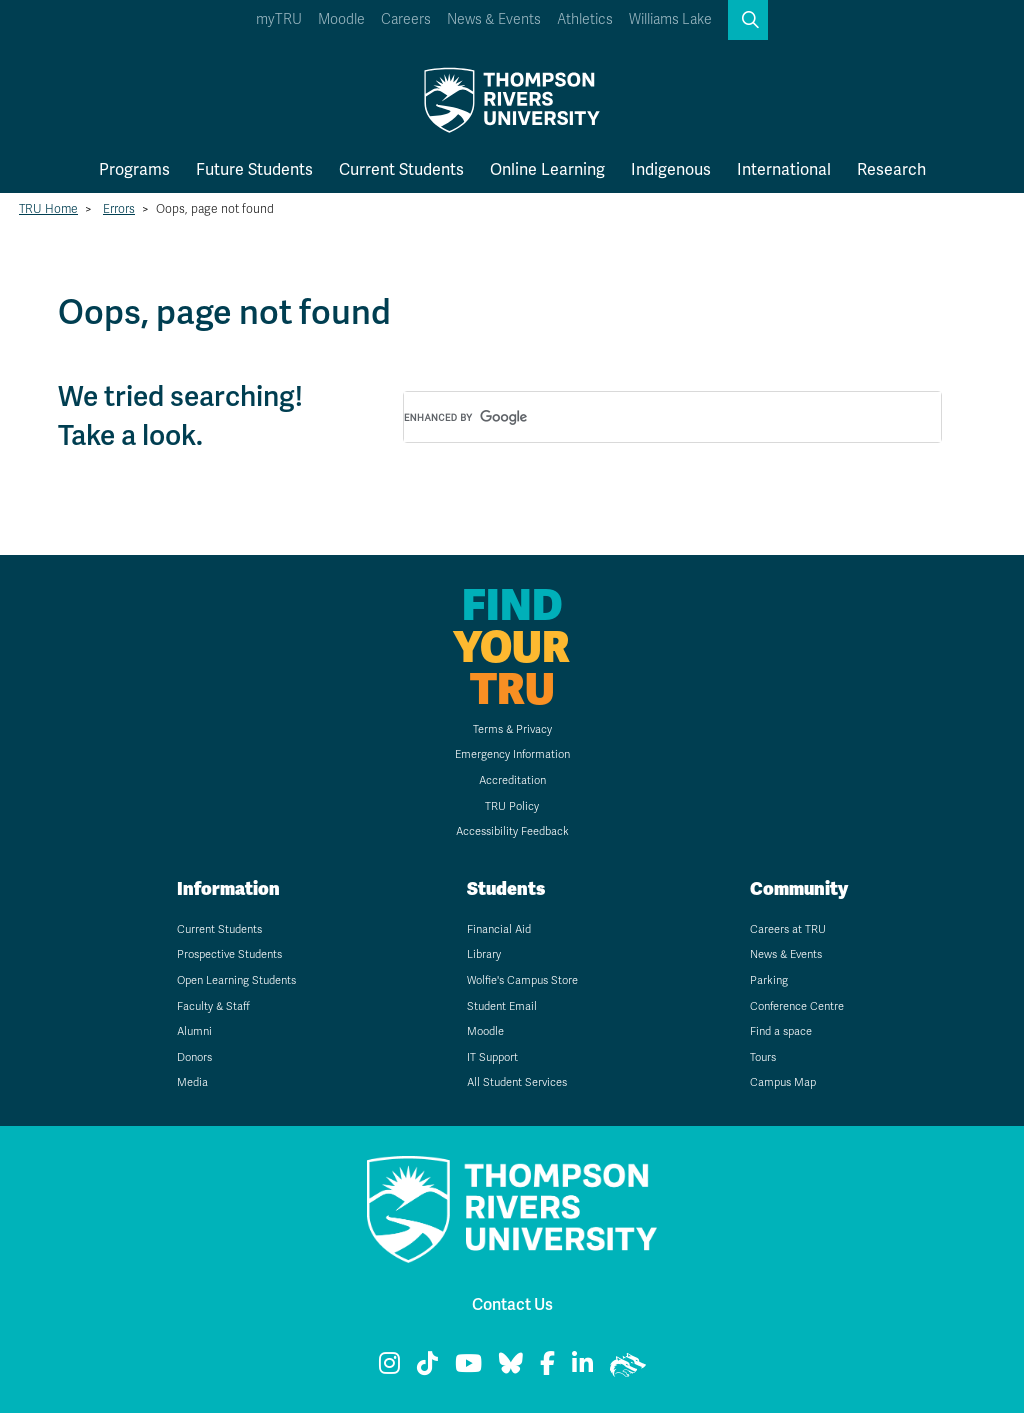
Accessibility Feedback (512, 831)
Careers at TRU (788, 929)
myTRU (279, 19)
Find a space (781, 1031)
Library (484, 954)
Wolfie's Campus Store (522, 980)
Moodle (341, 19)
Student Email (502, 1006)
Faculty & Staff (213, 1006)
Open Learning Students (236, 980)
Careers (406, 19)
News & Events (494, 19)
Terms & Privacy (512, 729)
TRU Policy (512, 806)
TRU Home (48, 209)
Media (192, 1082)
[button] (748, 20)
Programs (134, 170)
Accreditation (512, 780)
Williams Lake (670, 19)
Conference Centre (797, 1006)
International (784, 170)
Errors (119, 209)
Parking (769, 980)
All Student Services (517, 1082)
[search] (649, 418)
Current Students (401, 170)
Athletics (585, 19)
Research (891, 170)
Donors (194, 1057)
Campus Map (783, 1082)
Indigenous (671, 170)
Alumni (194, 1031)
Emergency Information (512, 754)
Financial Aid (499, 929)
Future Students (254, 170)
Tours (763, 1057)
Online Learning (547, 170)
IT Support (492, 1057)
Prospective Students (229, 954)
